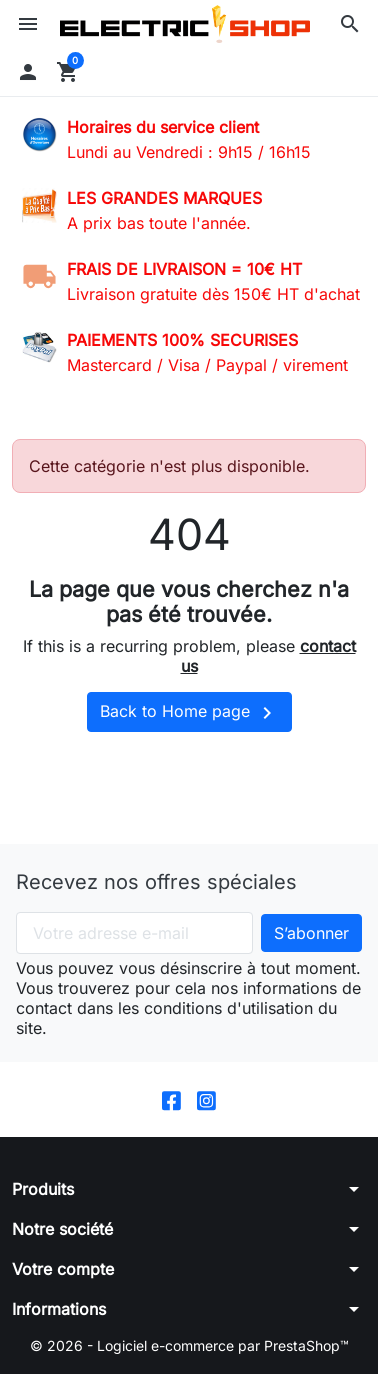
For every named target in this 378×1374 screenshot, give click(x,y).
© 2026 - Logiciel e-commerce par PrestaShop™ (189, 1345)
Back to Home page (189, 713)
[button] (350, 24)
